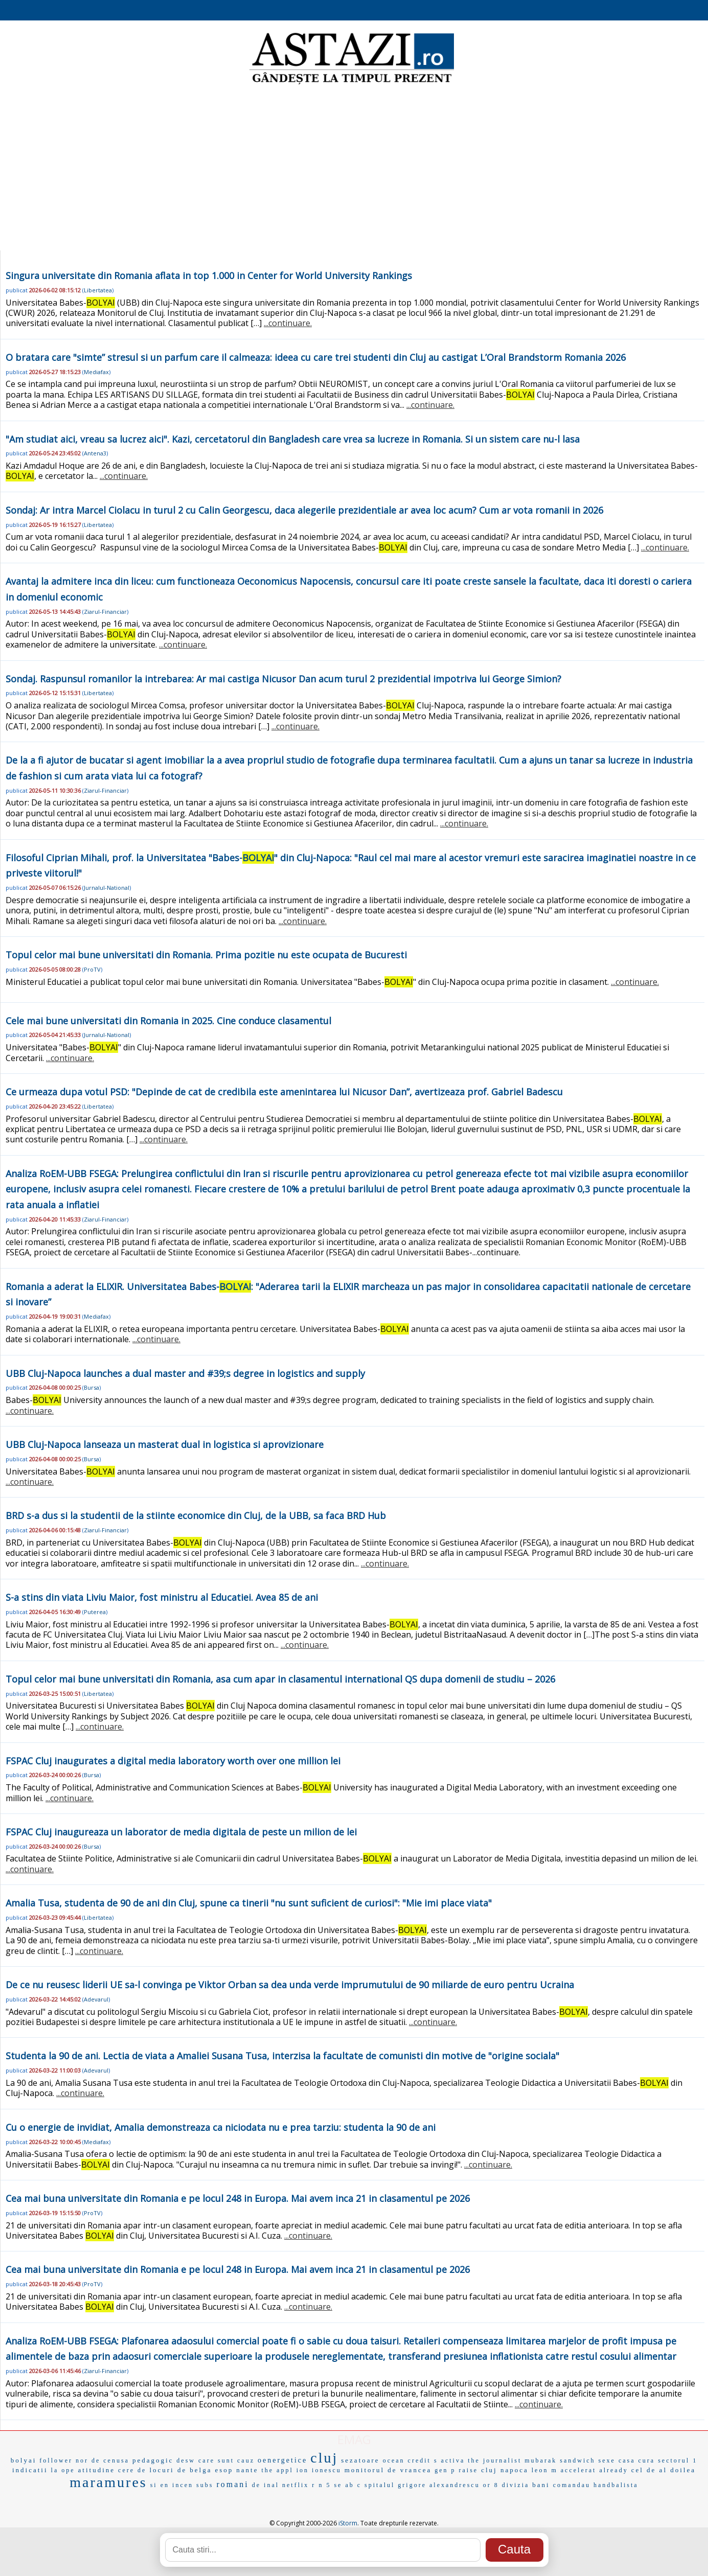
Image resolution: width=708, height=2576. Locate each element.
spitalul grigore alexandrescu (422, 2485)
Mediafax (96, 372)
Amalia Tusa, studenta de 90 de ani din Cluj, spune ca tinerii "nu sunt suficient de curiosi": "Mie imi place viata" (249, 1903)
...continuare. (288, 323)
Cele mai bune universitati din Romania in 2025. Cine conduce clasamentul (168, 1021)
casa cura (637, 2460)
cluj (324, 2458)
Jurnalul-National (106, 887)
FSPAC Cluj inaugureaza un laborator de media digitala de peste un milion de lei (181, 1832)
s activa (449, 2460)
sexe (607, 2460)
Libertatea (98, 290)
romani (232, 2484)
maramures (108, 2482)
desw (185, 2460)
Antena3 (95, 453)
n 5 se (330, 2485)
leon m (545, 2470)
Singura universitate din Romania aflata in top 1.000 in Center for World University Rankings (209, 275)
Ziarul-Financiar (105, 611)
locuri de (168, 2470)
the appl (277, 2470)
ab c (353, 2485)
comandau (571, 2485)
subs (204, 2485)
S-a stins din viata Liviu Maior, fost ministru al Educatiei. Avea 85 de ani (162, 1597)
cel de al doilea (663, 2470)
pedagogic (152, 2460)
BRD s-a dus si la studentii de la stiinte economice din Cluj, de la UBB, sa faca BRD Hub (196, 1515)
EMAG (354, 2439)
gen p (445, 2470)
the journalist (494, 2460)
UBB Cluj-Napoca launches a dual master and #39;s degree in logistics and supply (185, 1373)
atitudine (97, 2470)
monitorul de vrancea (388, 2470)
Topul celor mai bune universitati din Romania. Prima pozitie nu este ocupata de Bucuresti (206, 955)
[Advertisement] (354, 168)
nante (247, 2470)
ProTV (92, 969)
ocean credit (407, 2460)
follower (56, 2460)
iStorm (347, 2523)
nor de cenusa (102, 2460)
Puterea (95, 1612)
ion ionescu (318, 2470)
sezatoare (360, 2460)
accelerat (579, 2470)
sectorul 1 (677, 2460)
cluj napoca (505, 2470)
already (613, 2470)
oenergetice (282, 2460)
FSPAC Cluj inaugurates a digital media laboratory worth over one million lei (173, 1761)
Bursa (91, 1387)
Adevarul (96, 1999)
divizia (516, 2485)
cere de (132, 2470)
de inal (265, 2485)
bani (541, 2485)
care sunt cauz (226, 2460)
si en (159, 2485)
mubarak (540, 2460)
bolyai (24, 2460)
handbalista (615, 2485)
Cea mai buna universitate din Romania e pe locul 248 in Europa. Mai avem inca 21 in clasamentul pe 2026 (238, 2198)
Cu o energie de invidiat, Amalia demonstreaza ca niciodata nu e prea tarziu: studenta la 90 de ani (221, 2127)
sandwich (577, 2460)
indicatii (30, 2470)
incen (182, 2485)
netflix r (298, 2485)
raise (468, 2470)
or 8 (491, 2485)
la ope (63, 2470)
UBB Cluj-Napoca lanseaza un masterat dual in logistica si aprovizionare (165, 1444)
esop (224, 2470)
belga (201, 2470)
